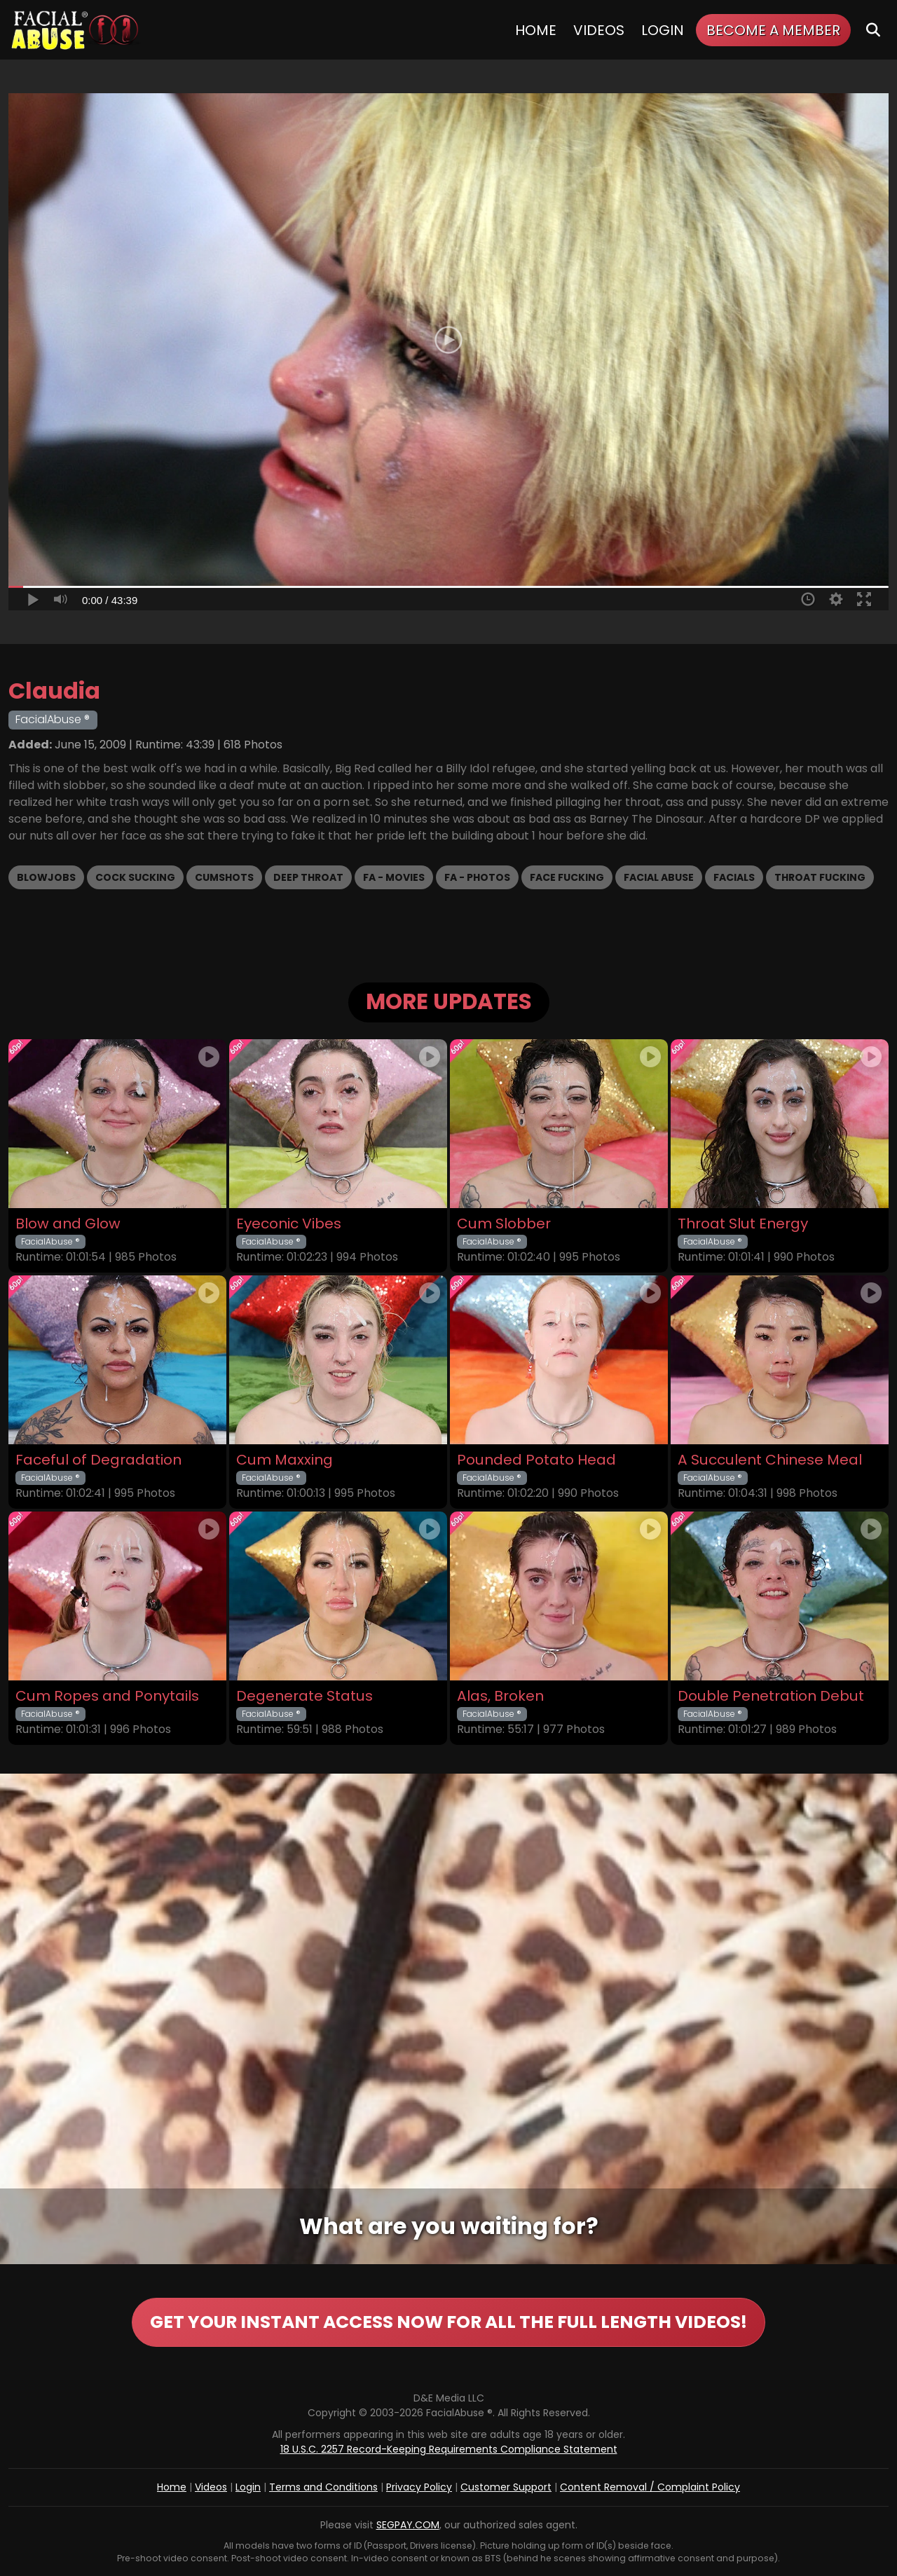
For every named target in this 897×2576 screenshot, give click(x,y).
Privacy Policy (419, 2487)
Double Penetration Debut (771, 1696)
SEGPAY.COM (407, 2525)
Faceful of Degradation (98, 1460)
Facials (734, 877)
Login (662, 30)
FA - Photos (477, 877)
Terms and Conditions (323, 2487)
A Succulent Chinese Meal (770, 1460)
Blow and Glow (68, 1224)
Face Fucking (567, 877)
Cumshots (224, 877)
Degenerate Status (304, 1696)
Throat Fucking (819, 877)
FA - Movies (394, 877)
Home (535, 30)
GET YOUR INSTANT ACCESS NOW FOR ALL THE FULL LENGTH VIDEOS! (448, 2322)
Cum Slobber (504, 1224)
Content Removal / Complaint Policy (650, 2487)
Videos (598, 30)
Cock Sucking (135, 877)
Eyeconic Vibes (288, 1224)
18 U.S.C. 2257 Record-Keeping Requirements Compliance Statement (448, 2449)
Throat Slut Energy (743, 1224)
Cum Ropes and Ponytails (107, 1696)
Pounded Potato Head (536, 1460)
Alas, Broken (500, 1696)
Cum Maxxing (284, 1460)
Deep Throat (308, 877)
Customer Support (506, 2487)
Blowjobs (46, 877)
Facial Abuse (659, 877)
